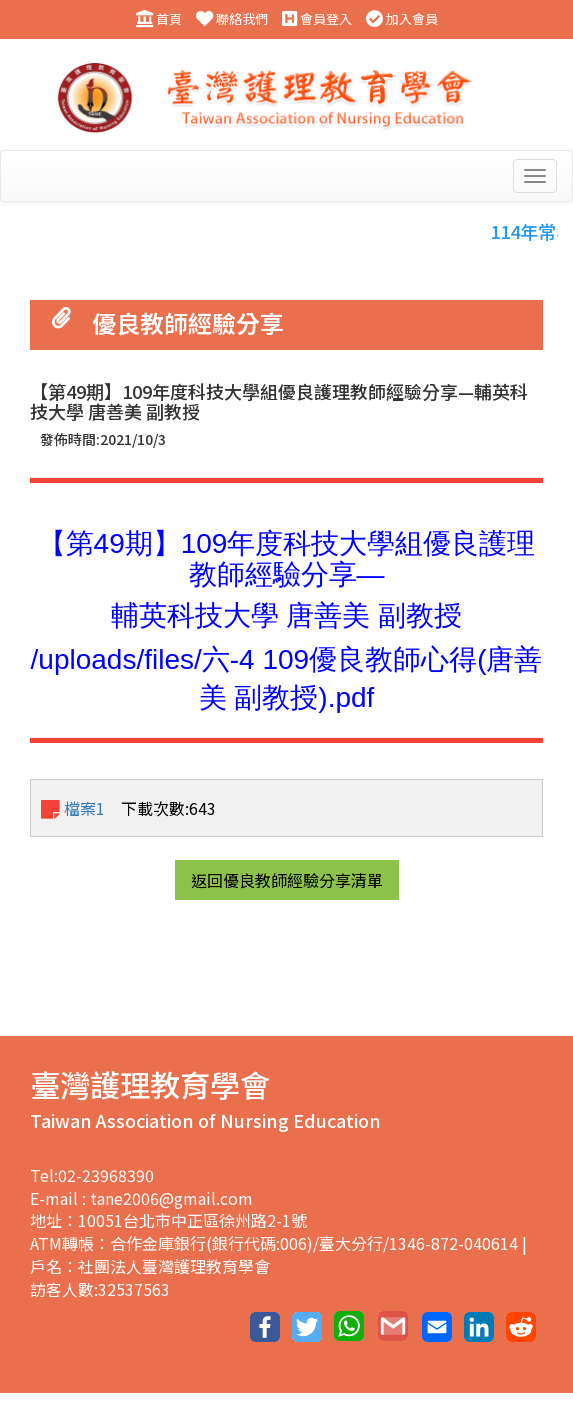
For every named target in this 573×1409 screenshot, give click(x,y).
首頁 (159, 19)
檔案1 (73, 808)
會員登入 (317, 19)
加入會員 (402, 19)
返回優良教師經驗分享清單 (287, 880)
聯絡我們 (232, 19)
